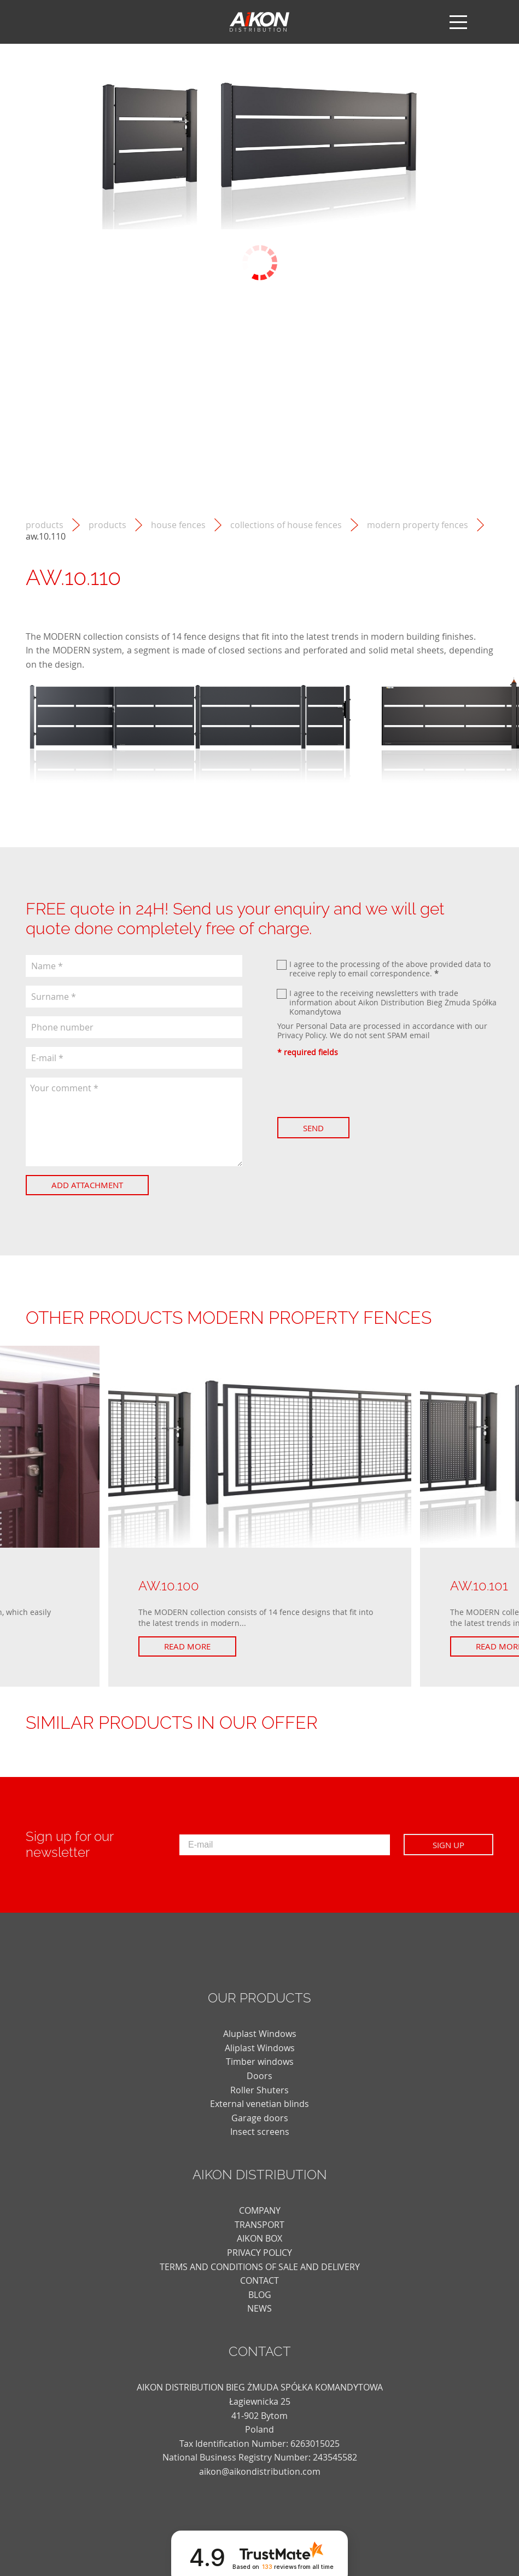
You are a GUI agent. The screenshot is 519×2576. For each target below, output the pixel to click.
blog (259, 2295)
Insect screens (259, 2132)
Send (313, 1127)
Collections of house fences (286, 525)
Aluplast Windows (259, 2034)
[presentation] (360, 1087)
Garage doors (259, 2118)
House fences (178, 525)
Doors (259, 2076)
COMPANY (260, 2210)
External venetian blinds (259, 2104)
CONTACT (259, 2280)
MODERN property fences (417, 525)
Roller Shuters (259, 2090)
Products (107, 525)
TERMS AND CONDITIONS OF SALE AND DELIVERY (260, 2267)
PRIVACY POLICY (259, 2253)
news (259, 2308)
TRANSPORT (259, 2225)
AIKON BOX (259, 2238)
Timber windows (260, 2062)
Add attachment (87, 1184)
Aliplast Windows (260, 2048)
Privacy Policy (301, 1035)
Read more (187, 1646)
